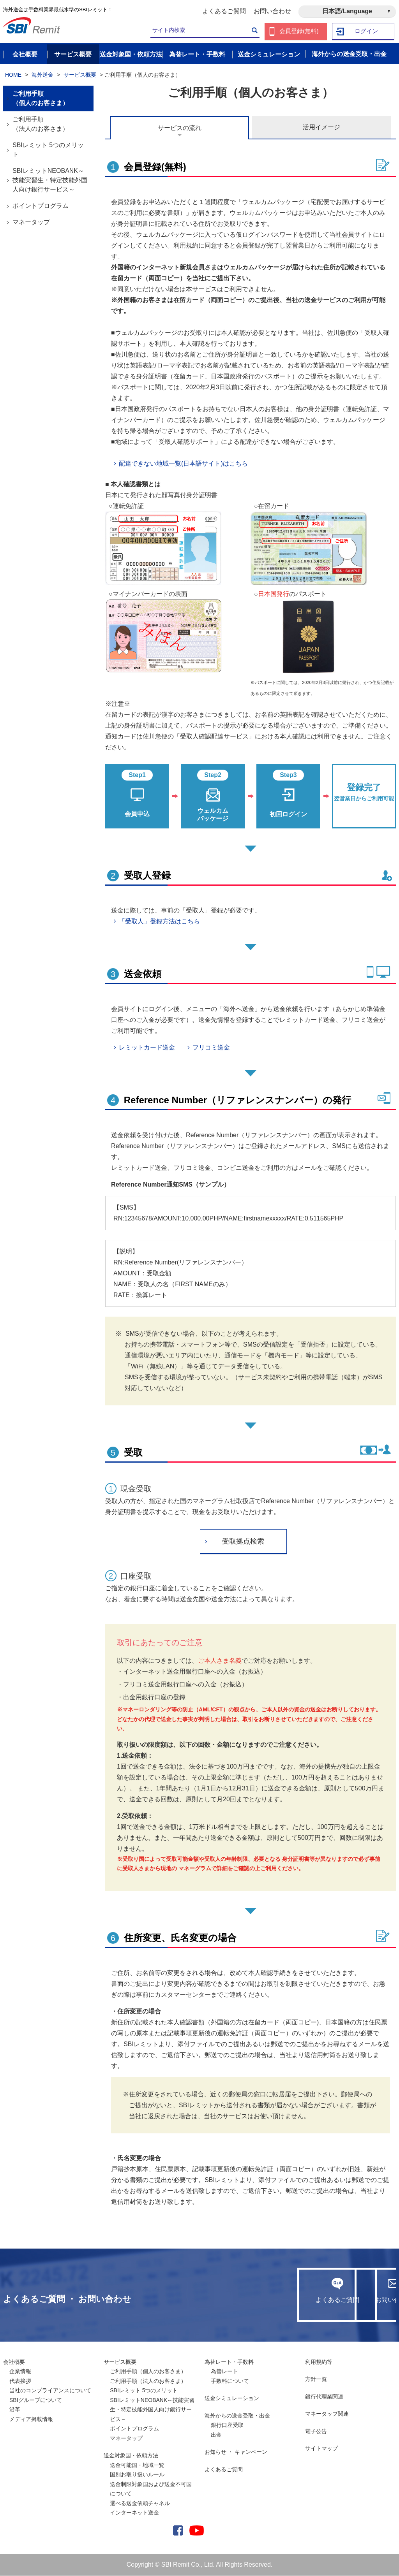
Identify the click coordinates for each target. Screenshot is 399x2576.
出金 (216, 2435)
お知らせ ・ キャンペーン (236, 2452)
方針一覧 (316, 2379)
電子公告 (316, 2431)
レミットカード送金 (147, 1047)
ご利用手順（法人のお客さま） (40, 124)
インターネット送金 (134, 2513)
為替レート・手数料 (229, 2362)
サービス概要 (80, 75)
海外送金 (42, 75)
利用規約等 (318, 2362)
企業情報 (20, 2372)
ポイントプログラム (40, 206)
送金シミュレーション (232, 2398)
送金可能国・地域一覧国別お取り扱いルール (137, 2470)
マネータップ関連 (327, 2414)
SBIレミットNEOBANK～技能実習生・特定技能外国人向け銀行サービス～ (49, 180)
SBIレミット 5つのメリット (48, 150)
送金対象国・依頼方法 (131, 2456)
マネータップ (31, 222)
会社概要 (14, 2362)
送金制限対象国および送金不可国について (151, 2489)
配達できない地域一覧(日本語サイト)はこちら (183, 464)
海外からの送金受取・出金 (237, 2416)
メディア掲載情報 (31, 2419)
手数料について (230, 2381)
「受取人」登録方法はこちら (159, 921)
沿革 (14, 2410)
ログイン (366, 31)
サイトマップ (321, 2449)
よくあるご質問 (224, 11)
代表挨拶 (20, 2381)
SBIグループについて (35, 2400)
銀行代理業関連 (324, 2397)
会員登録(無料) (299, 31)
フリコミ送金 (211, 1047)
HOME (13, 75)
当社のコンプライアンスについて (50, 2391)
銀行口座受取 (227, 2425)
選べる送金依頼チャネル (140, 2503)
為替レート (224, 2372)
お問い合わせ (272, 11)
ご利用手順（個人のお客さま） (40, 99)
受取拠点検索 (243, 1542)
